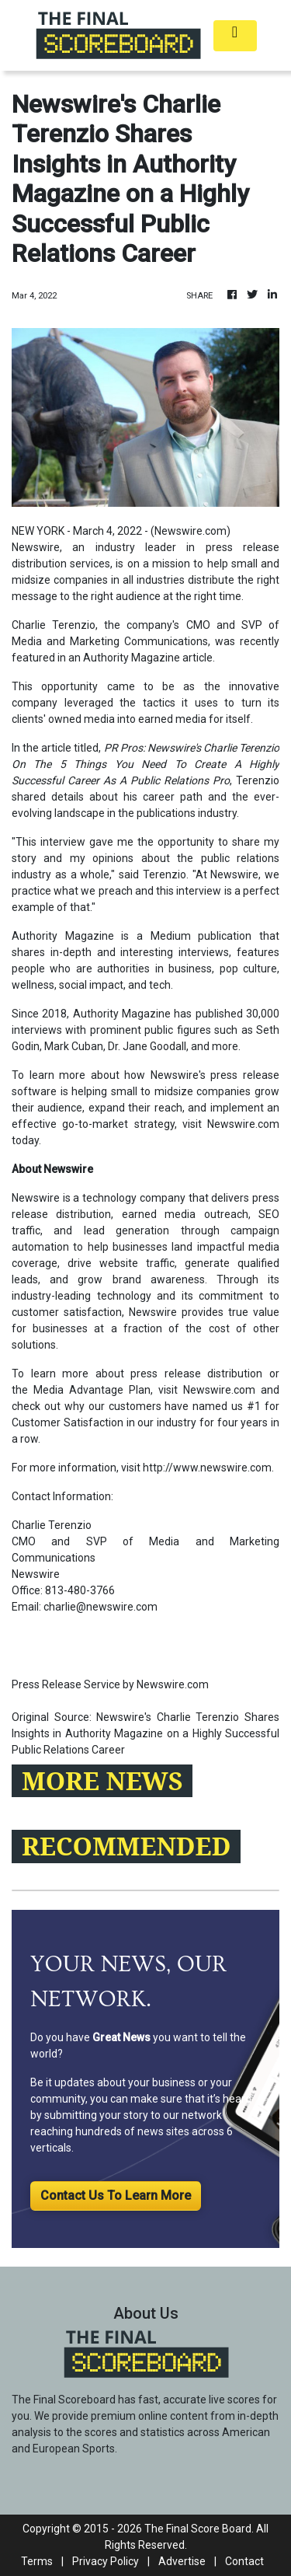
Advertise (182, 2561)
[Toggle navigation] (235, 35)
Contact (244, 2561)
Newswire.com (190, 531)
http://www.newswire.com (207, 1467)
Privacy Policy (105, 2561)
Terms (37, 2561)
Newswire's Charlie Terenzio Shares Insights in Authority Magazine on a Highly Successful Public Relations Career (145, 1733)
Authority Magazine (131, 657)
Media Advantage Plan (92, 1390)
